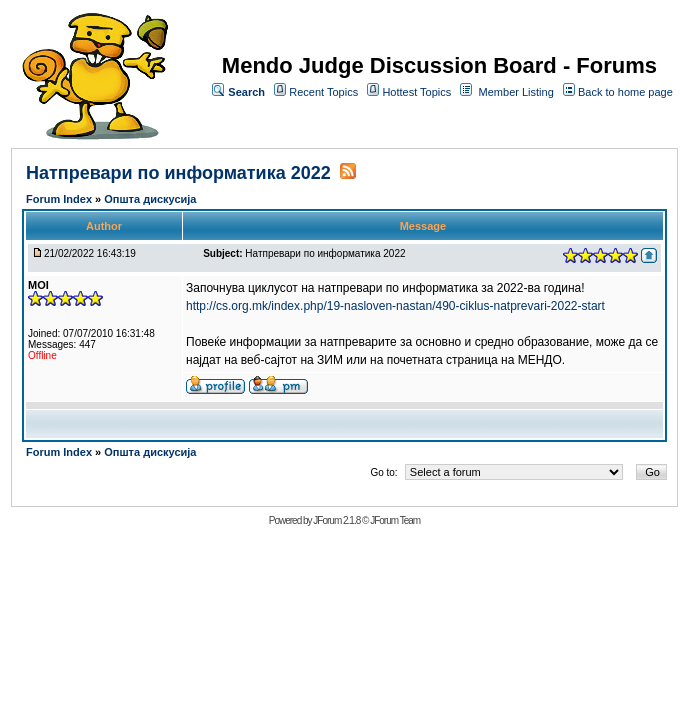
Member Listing (516, 92)
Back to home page (625, 92)
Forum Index (60, 199)
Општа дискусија (150, 199)
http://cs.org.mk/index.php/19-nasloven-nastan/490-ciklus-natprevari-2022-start (395, 306)
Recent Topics (323, 92)
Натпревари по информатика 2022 (178, 173)
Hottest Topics (416, 92)
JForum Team (395, 520)
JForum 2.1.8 (336, 520)
